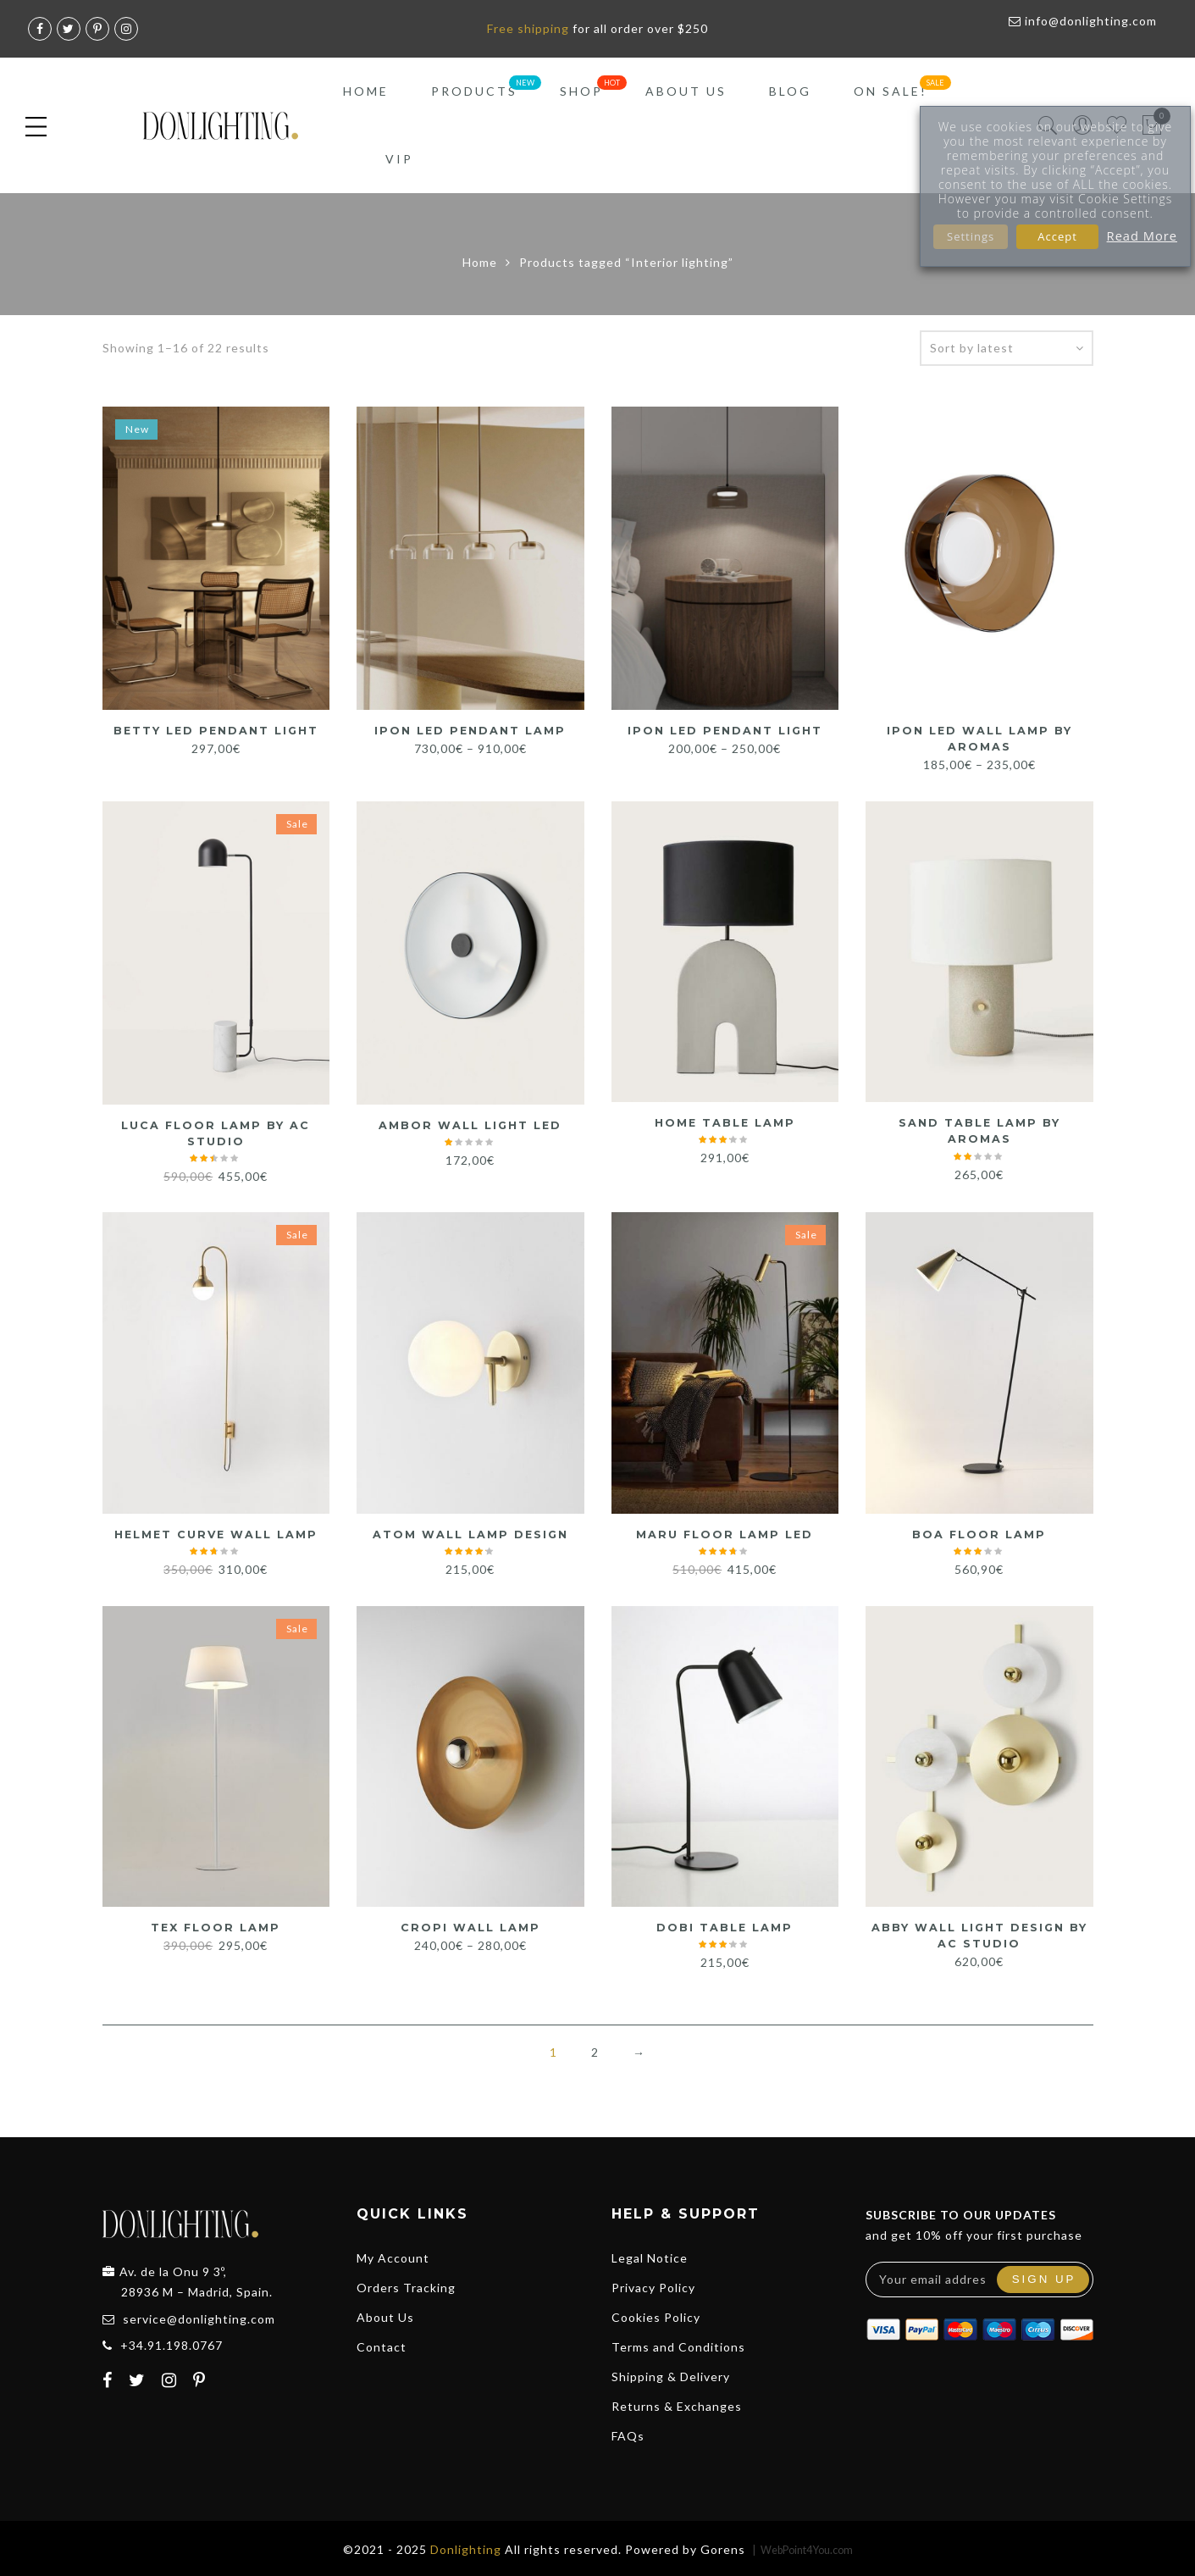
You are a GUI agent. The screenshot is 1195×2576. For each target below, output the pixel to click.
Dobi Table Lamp (725, 1925)
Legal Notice (649, 2255)
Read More (1142, 235)
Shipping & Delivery (670, 2374)
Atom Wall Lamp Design (470, 1532)
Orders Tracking (406, 2285)
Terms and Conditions (678, 2344)
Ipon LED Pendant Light (724, 730)
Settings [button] (970, 236)
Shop (581, 91)
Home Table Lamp (725, 1121)
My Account (393, 2255)
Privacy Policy (653, 2285)
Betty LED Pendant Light (216, 730)
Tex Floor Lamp (215, 1925)
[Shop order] (1007, 348)
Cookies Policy (655, 2314)
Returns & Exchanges (676, 2403)
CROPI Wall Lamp (470, 1925)
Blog (790, 91)
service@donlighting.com (199, 2316)
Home (366, 91)
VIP (399, 159)
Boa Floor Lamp (979, 1532)
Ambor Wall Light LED (470, 1124)
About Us (686, 91)
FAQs (628, 2433)
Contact (382, 2344)
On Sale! (890, 91)
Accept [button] (1057, 236)
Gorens (722, 2547)
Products (474, 91)
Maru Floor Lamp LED (724, 1532)
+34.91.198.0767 (171, 2342)
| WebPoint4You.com (802, 2547)
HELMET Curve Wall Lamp (216, 1532)
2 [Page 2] (595, 2049)
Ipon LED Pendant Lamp (470, 730)
